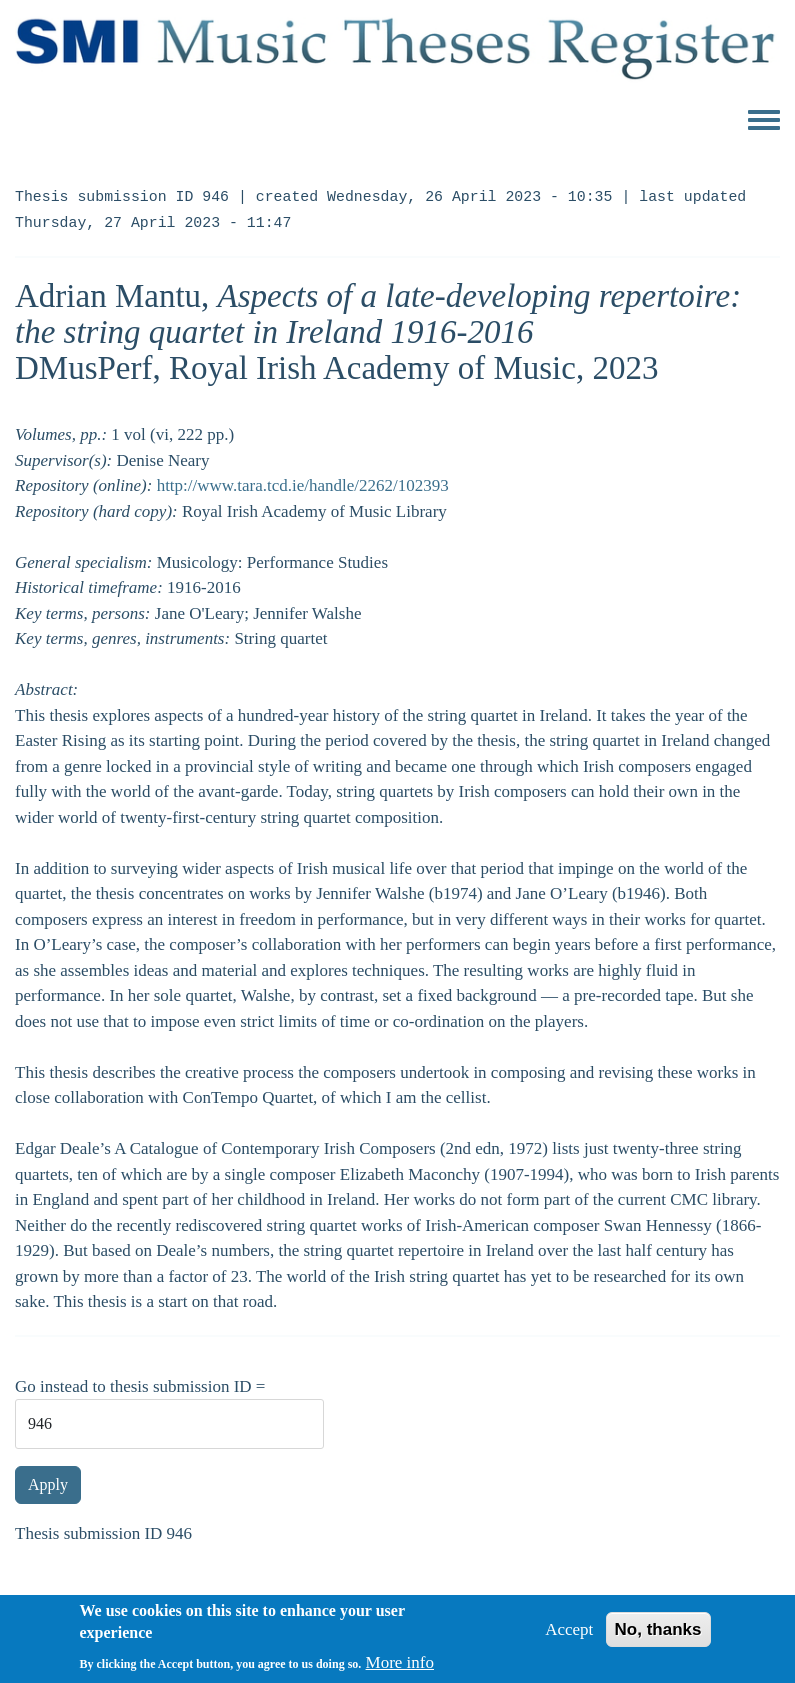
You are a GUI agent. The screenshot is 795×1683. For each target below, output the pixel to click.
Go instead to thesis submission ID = (140, 1386)
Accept (569, 1637)
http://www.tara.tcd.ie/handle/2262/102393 (303, 485)
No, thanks (658, 1637)
